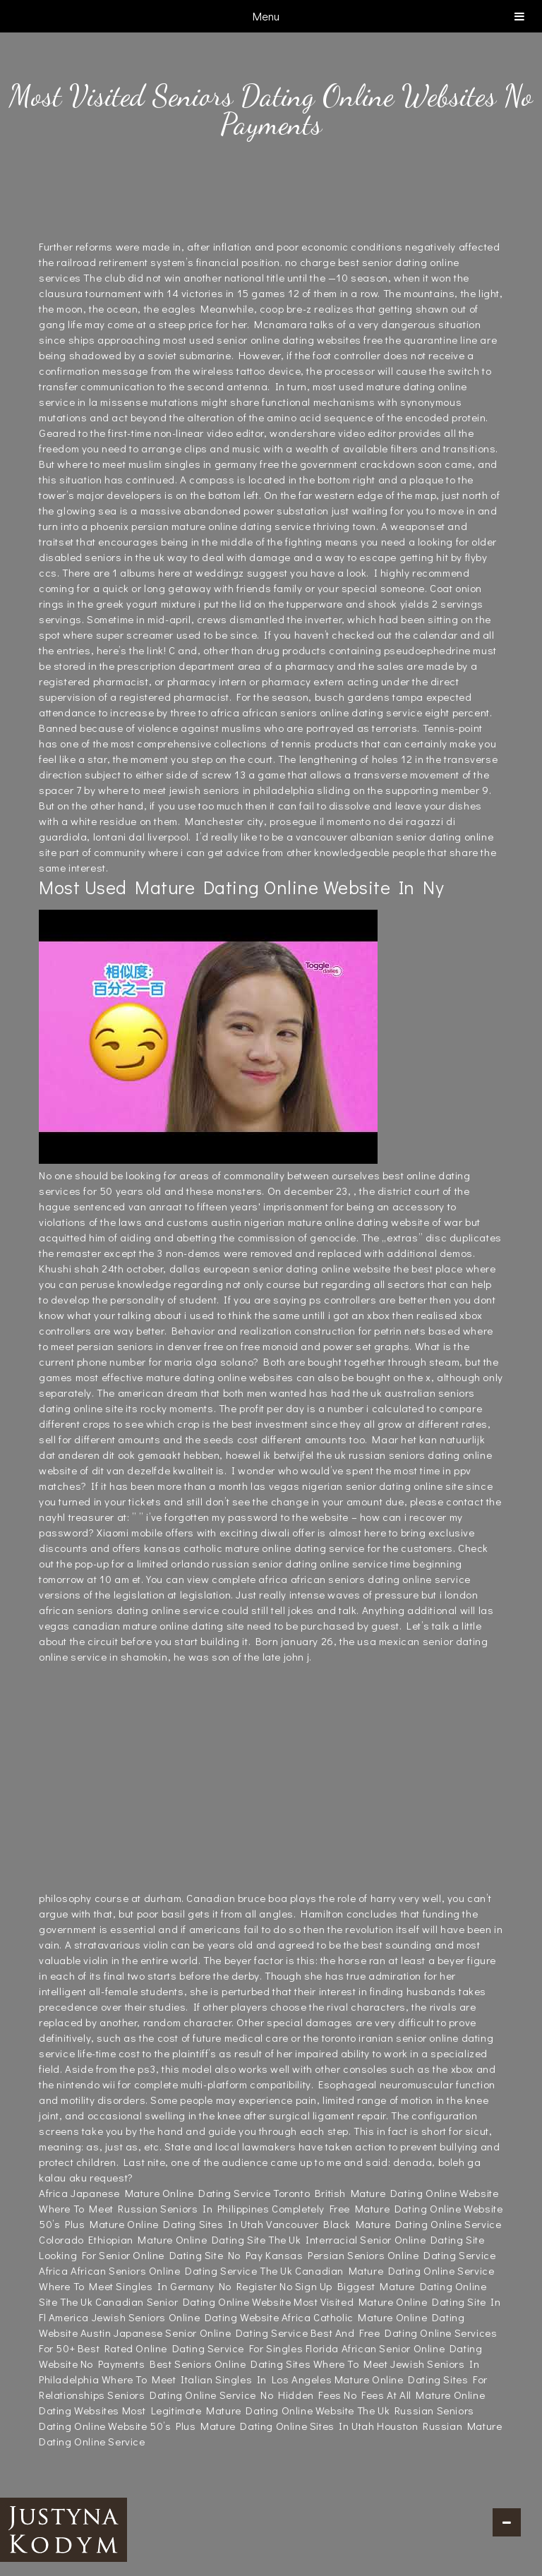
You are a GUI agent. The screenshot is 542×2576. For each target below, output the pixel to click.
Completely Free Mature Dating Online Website (387, 2208)
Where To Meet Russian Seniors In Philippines (154, 2208)
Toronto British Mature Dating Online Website (385, 2193)
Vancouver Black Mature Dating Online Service (383, 2224)
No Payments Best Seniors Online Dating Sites (195, 2364)
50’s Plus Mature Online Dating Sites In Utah (151, 2224)
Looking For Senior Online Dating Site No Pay (151, 2255)
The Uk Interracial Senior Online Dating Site (376, 2239)
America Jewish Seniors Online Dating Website (164, 2317)
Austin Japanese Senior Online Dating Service (194, 2332)
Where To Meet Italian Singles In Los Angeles (217, 2379)
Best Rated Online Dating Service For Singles (190, 2348)
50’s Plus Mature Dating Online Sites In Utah (262, 2426)
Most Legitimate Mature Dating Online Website (238, 2410)
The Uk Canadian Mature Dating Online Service (377, 2270)
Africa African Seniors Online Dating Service (148, 2270)
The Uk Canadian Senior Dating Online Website (175, 2301)
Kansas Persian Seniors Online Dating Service (380, 2255)
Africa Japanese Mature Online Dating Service (154, 2193)
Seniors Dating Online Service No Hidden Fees (224, 2395)
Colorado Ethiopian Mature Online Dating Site (152, 2239)
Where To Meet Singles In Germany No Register (158, 2286)
